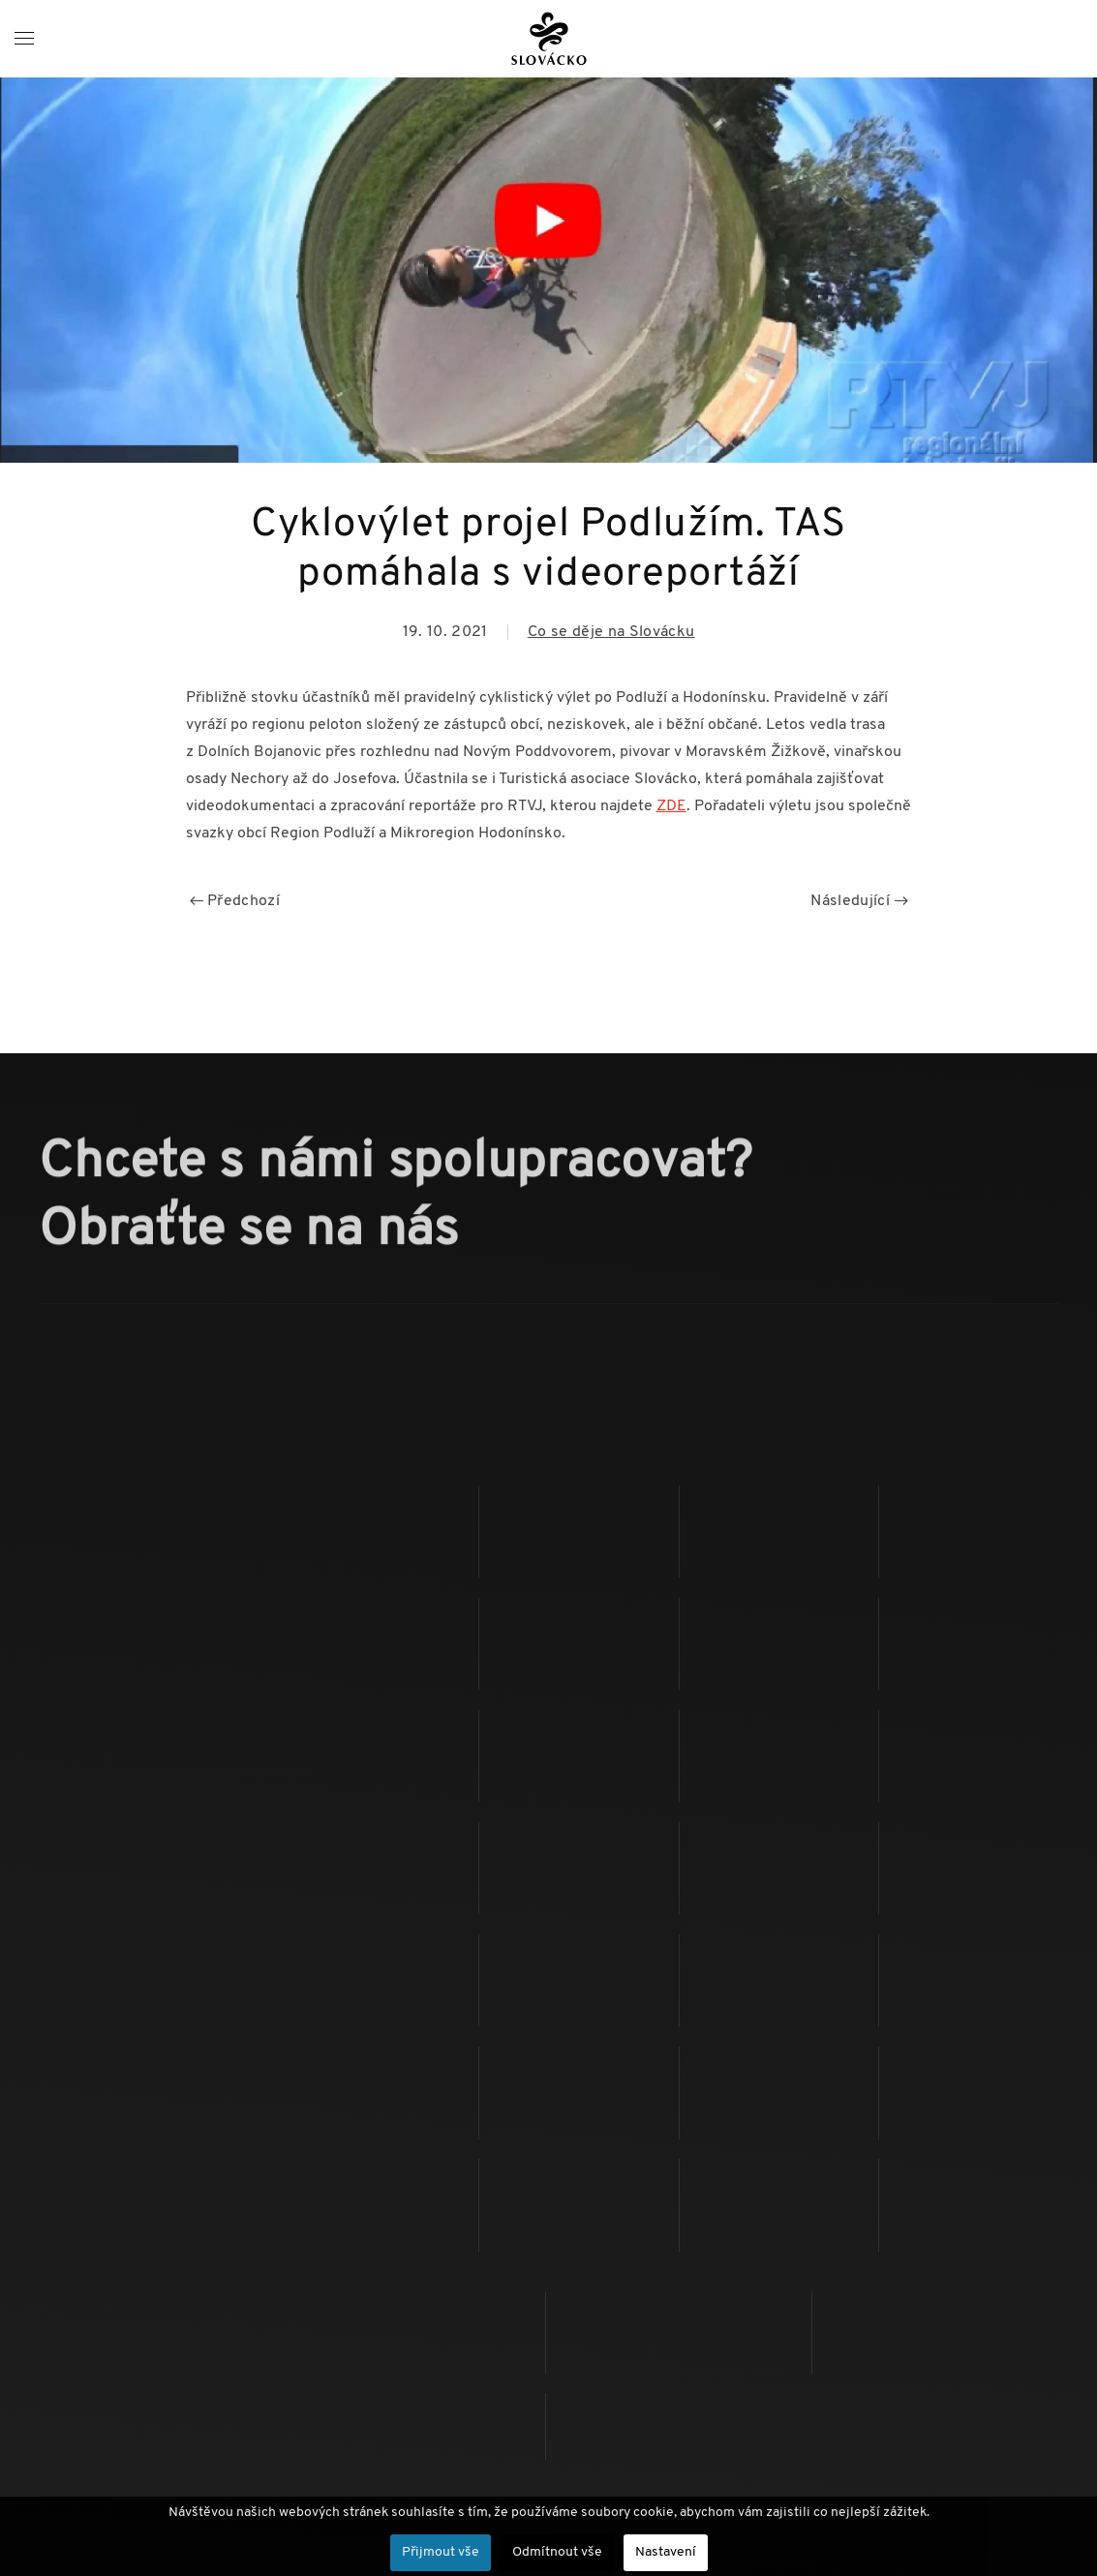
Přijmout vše (440, 2552)
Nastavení (665, 2552)
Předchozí (235, 901)
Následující (858, 901)
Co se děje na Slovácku (611, 632)
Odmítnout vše (557, 2552)
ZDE (671, 806)
